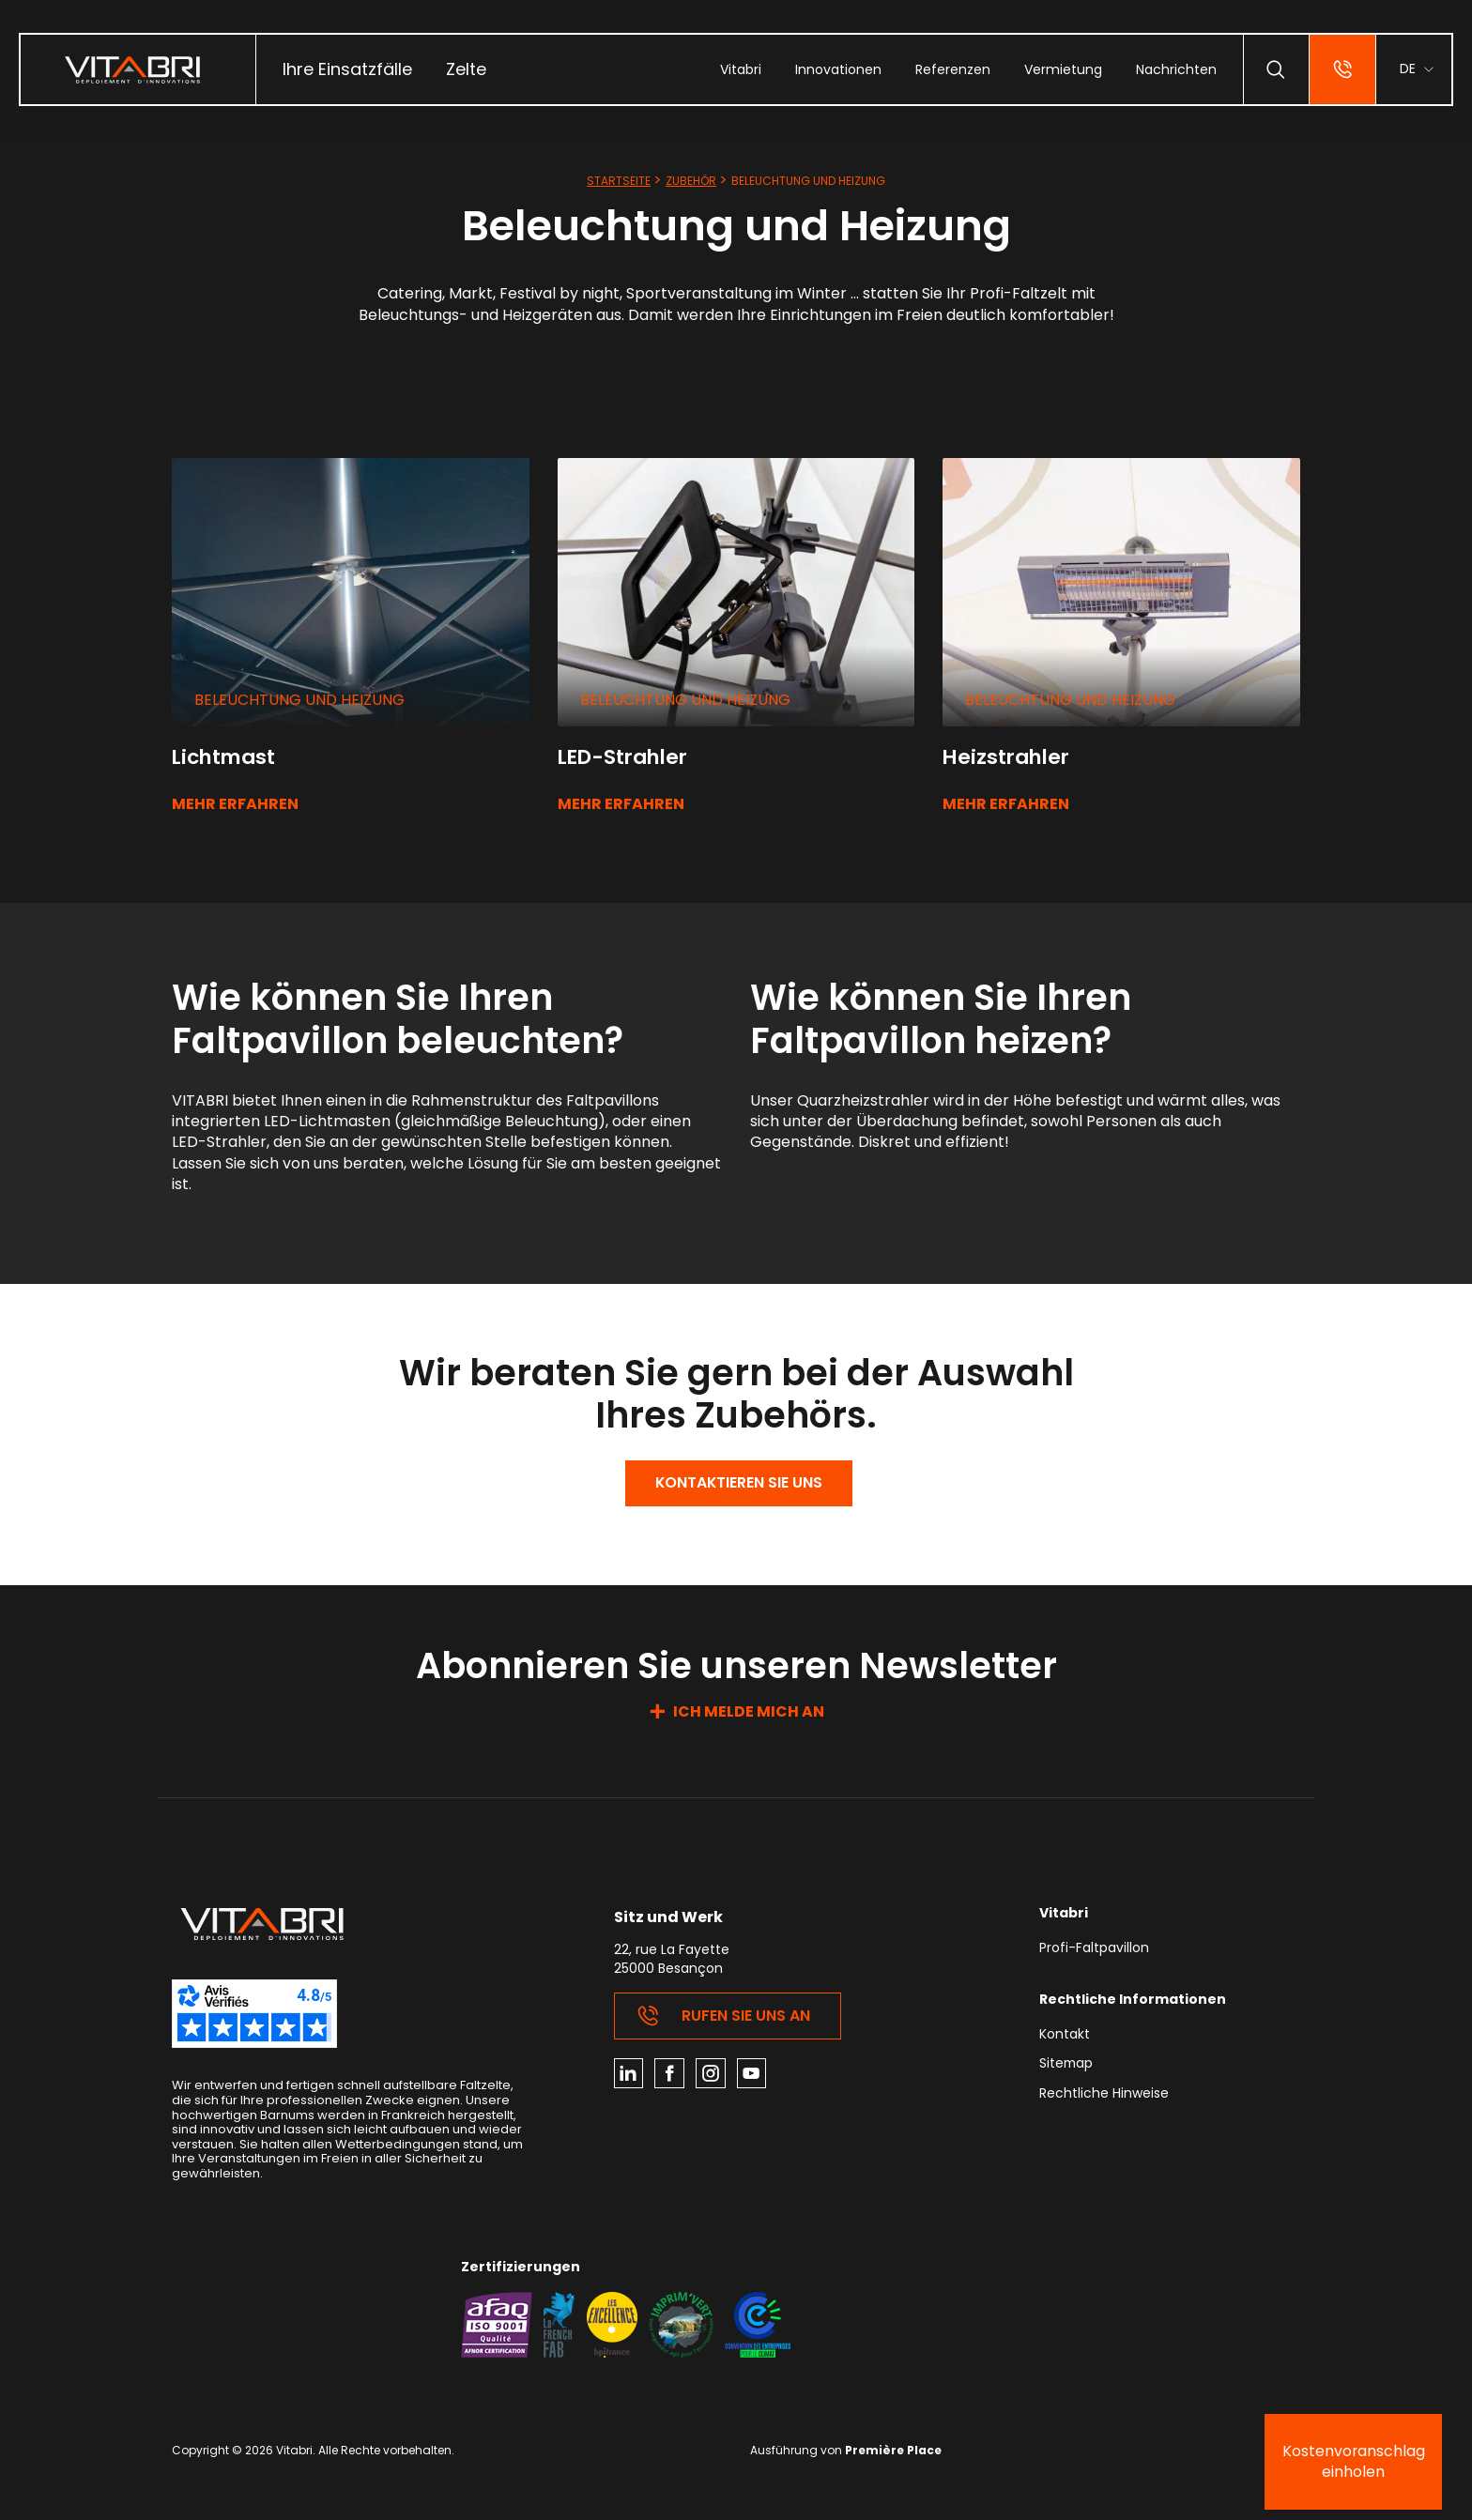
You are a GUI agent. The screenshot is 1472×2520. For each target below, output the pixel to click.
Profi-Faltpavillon (1094, 1950)
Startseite (619, 181)
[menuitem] (347, 69)
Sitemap (1067, 2066)
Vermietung (1062, 69)
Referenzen (951, 69)
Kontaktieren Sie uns (738, 1483)
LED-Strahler (626, 756)
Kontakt (1064, 2036)
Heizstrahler (1009, 756)
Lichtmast (226, 756)
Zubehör (691, 181)
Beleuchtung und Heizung (299, 699)
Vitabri (739, 69)
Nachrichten (1175, 69)
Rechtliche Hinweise (1104, 2095)
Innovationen (837, 69)
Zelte (466, 69)
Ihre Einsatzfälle (347, 69)
